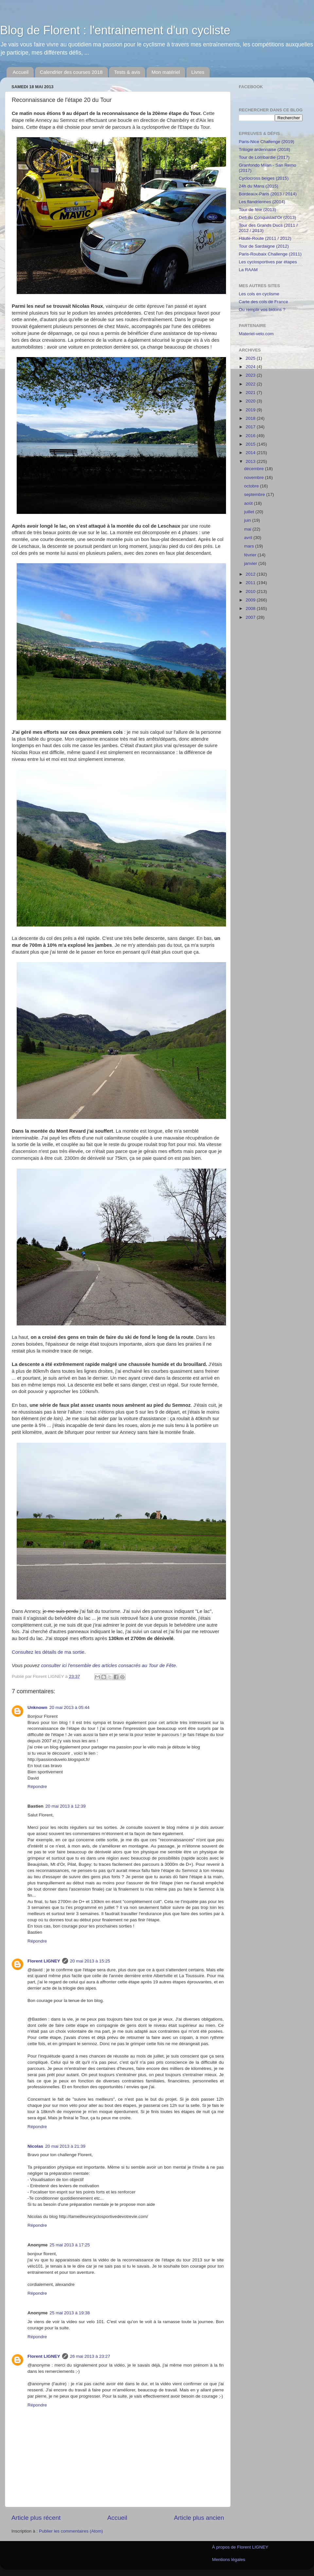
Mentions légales (228, 2559)
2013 (251, 461)
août (249, 503)
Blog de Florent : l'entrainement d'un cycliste (115, 30)
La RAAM (248, 269)
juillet (249, 511)
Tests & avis (127, 72)
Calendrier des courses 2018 (71, 72)
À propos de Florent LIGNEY (240, 2547)
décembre (254, 468)
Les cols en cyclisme (259, 293)
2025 (251, 358)
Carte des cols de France (263, 301)
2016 (251, 435)
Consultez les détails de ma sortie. (49, 1652)
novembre (254, 477)
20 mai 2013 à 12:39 (65, 1806)
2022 (251, 384)
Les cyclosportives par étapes (268, 261)
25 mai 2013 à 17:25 (70, 2244)
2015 (251, 444)
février (250, 554)
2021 (251, 392)
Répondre (37, 1786)
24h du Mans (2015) (258, 186)
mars (249, 546)
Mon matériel (165, 72)
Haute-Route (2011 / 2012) (265, 238)
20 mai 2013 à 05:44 (69, 1707)
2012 (251, 574)
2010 (251, 591)
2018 (251, 418)
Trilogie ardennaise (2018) (264, 149)
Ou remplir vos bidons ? (262, 309)
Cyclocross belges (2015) (263, 178)
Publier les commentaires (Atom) (71, 2531)
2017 (251, 426)
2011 (251, 582)
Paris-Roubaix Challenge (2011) (270, 254)
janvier (251, 563)
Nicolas (35, 2146)
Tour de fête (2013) (257, 209)
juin (248, 520)
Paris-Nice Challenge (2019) (266, 141)
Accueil (20, 72)
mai (248, 529)
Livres (197, 72)
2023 (251, 375)
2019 (251, 409)
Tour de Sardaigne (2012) (264, 246)
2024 (251, 366)
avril (248, 537)
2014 (251, 452)
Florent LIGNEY (43, 1961)
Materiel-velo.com (256, 333)
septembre (255, 494)
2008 (251, 608)
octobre (252, 486)
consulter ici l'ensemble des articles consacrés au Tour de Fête (108, 1665)
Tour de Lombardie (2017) (264, 157)
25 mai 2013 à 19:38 (70, 2312)
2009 (251, 600)
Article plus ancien (199, 2517)
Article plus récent (36, 2517)
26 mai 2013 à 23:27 (90, 2356)
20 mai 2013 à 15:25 (90, 1961)
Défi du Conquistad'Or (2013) (267, 217)
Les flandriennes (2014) (262, 201)
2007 (251, 617)
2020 (251, 401)
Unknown (37, 1707)
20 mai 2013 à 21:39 (65, 2146)
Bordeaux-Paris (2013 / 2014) (268, 193)
